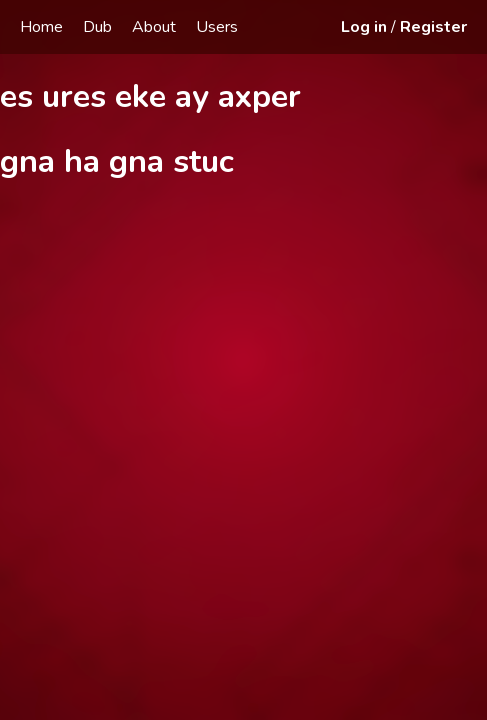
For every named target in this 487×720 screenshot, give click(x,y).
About (154, 27)
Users (217, 27)
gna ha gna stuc (117, 161)
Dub (97, 27)
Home (41, 27)
